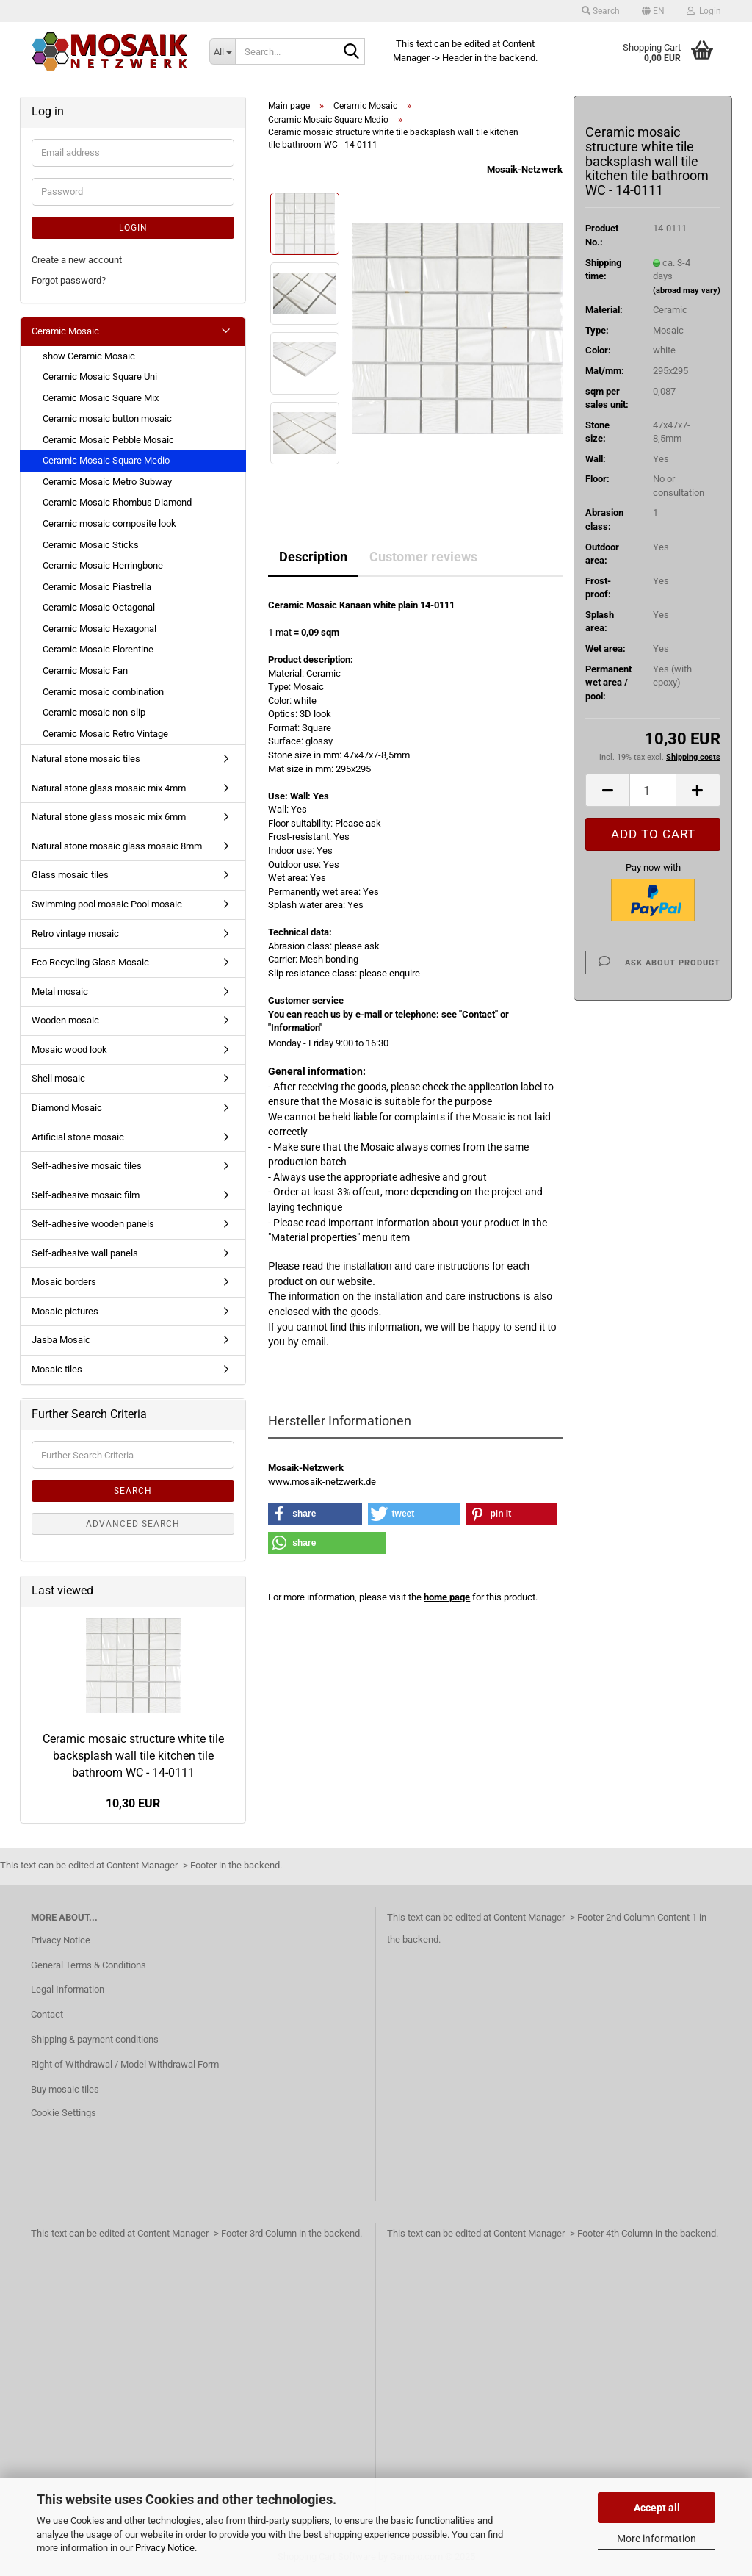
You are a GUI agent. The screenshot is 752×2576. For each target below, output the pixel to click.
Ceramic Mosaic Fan (85, 670)
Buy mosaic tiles (65, 2089)
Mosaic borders (64, 1281)
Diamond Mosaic (67, 1107)
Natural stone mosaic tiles (86, 758)
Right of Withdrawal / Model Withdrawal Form (125, 2064)
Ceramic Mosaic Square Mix (101, 397)
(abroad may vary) (686, 290)
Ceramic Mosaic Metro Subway (107, 481)
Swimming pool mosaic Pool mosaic (107, 904)
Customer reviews (423, 556)
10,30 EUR (133, 1803)
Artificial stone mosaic (78, 1137)
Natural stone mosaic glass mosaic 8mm (117, 846)
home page (447, 1596)
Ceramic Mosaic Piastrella (97, 586)
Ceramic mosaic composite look (109, 523)
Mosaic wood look (69, 1049)
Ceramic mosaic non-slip (94, 712)
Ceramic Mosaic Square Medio (106, 460)
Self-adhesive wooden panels (93, 1223)
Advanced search (133, 1524)
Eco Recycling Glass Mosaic (90, 962)
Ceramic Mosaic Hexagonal (99, 628)
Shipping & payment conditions (95, 2039)
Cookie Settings (63, 2112)
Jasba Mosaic (61, 1339)
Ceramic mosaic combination (103, 691)
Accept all (657, 2508)
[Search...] (222, 51)
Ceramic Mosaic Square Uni (100, 376)
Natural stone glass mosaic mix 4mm (109, 788)
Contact (47, 2014)
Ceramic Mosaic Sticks (91, 544)
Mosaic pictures (65, 1311)
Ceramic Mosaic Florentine (98, 649)
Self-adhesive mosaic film (86, 1195)
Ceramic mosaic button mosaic (107, 418)
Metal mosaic (60, 991)
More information (656, 2538)
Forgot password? (69, 280)
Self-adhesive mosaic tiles (87, 1165)
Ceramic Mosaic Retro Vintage (105, 733)
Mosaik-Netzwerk (525, 169)
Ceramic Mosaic (65, 331)
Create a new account (77, 259)
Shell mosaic (58, 1078)
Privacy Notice (165, 2547)
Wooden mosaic (65, 1020)
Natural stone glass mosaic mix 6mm (109, 816)
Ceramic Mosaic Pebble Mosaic (108, 439)
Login (133, 228)
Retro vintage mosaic (75, 933)
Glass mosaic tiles (70, 874)
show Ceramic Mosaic (89, 355)
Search (133, 1491)
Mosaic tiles (57, 1369)
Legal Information (67, 1989)
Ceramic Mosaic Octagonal (99, 607)
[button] (653, 11)
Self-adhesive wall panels (85, 1253)
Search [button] (601, 11)
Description (313, 556)
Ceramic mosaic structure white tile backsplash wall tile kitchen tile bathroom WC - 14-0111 (133, 1756)
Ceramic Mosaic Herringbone (103, 565)
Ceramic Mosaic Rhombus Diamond (117, 502)
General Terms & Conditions (88, 1965)
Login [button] (704, 11)
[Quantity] (652, 790)
